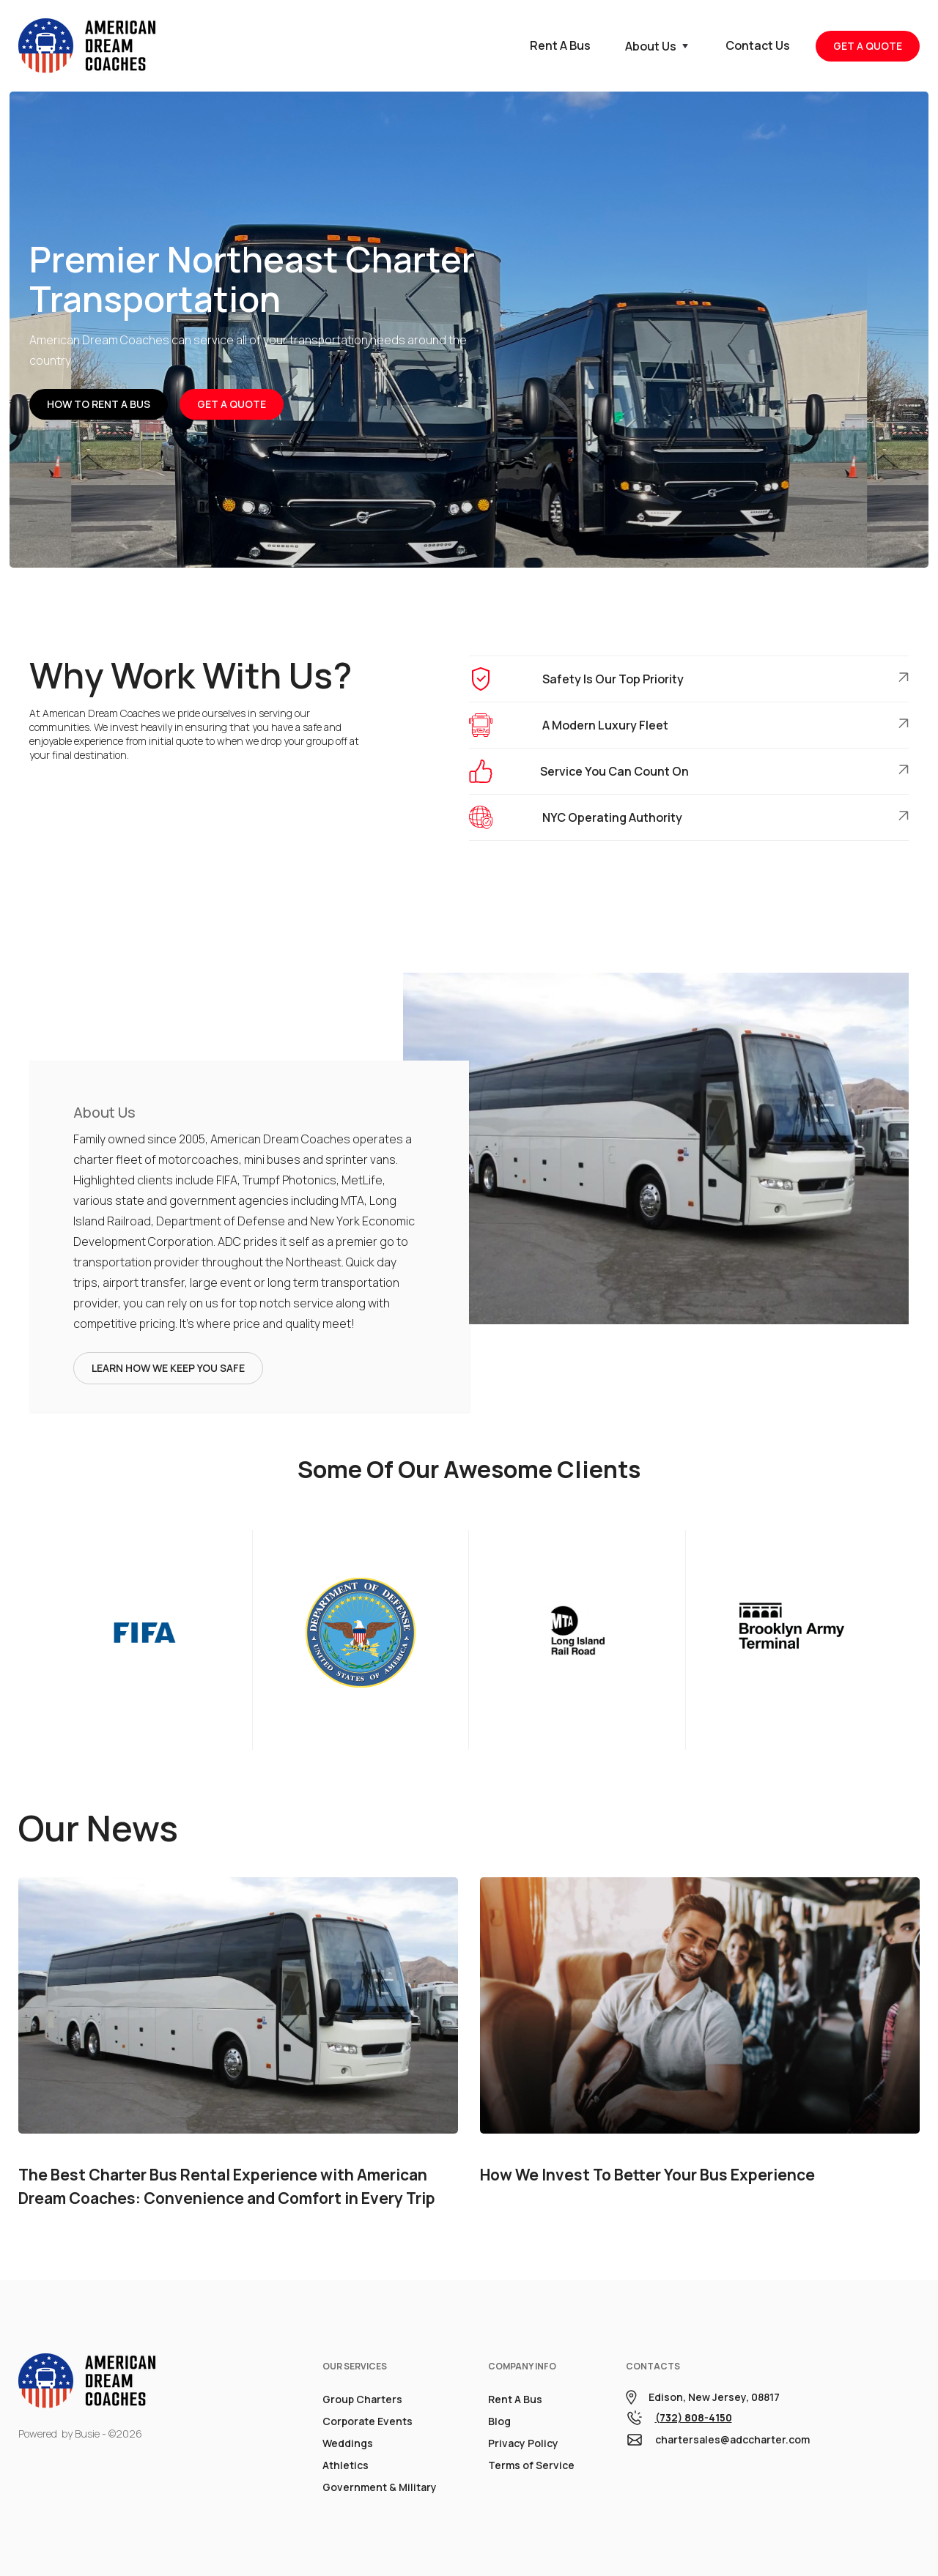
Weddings (347, 2443)
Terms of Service (531, 2465)
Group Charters (362, 2399)
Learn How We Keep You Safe (168, 1368)
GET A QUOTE (867, 46)
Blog (499, 2421)
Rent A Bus (515, 2399)
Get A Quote (231, 404)
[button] (658, 46)
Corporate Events (367, 2421)
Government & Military (379, 2487)
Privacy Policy (523, 2443)
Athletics (345, 2465)
